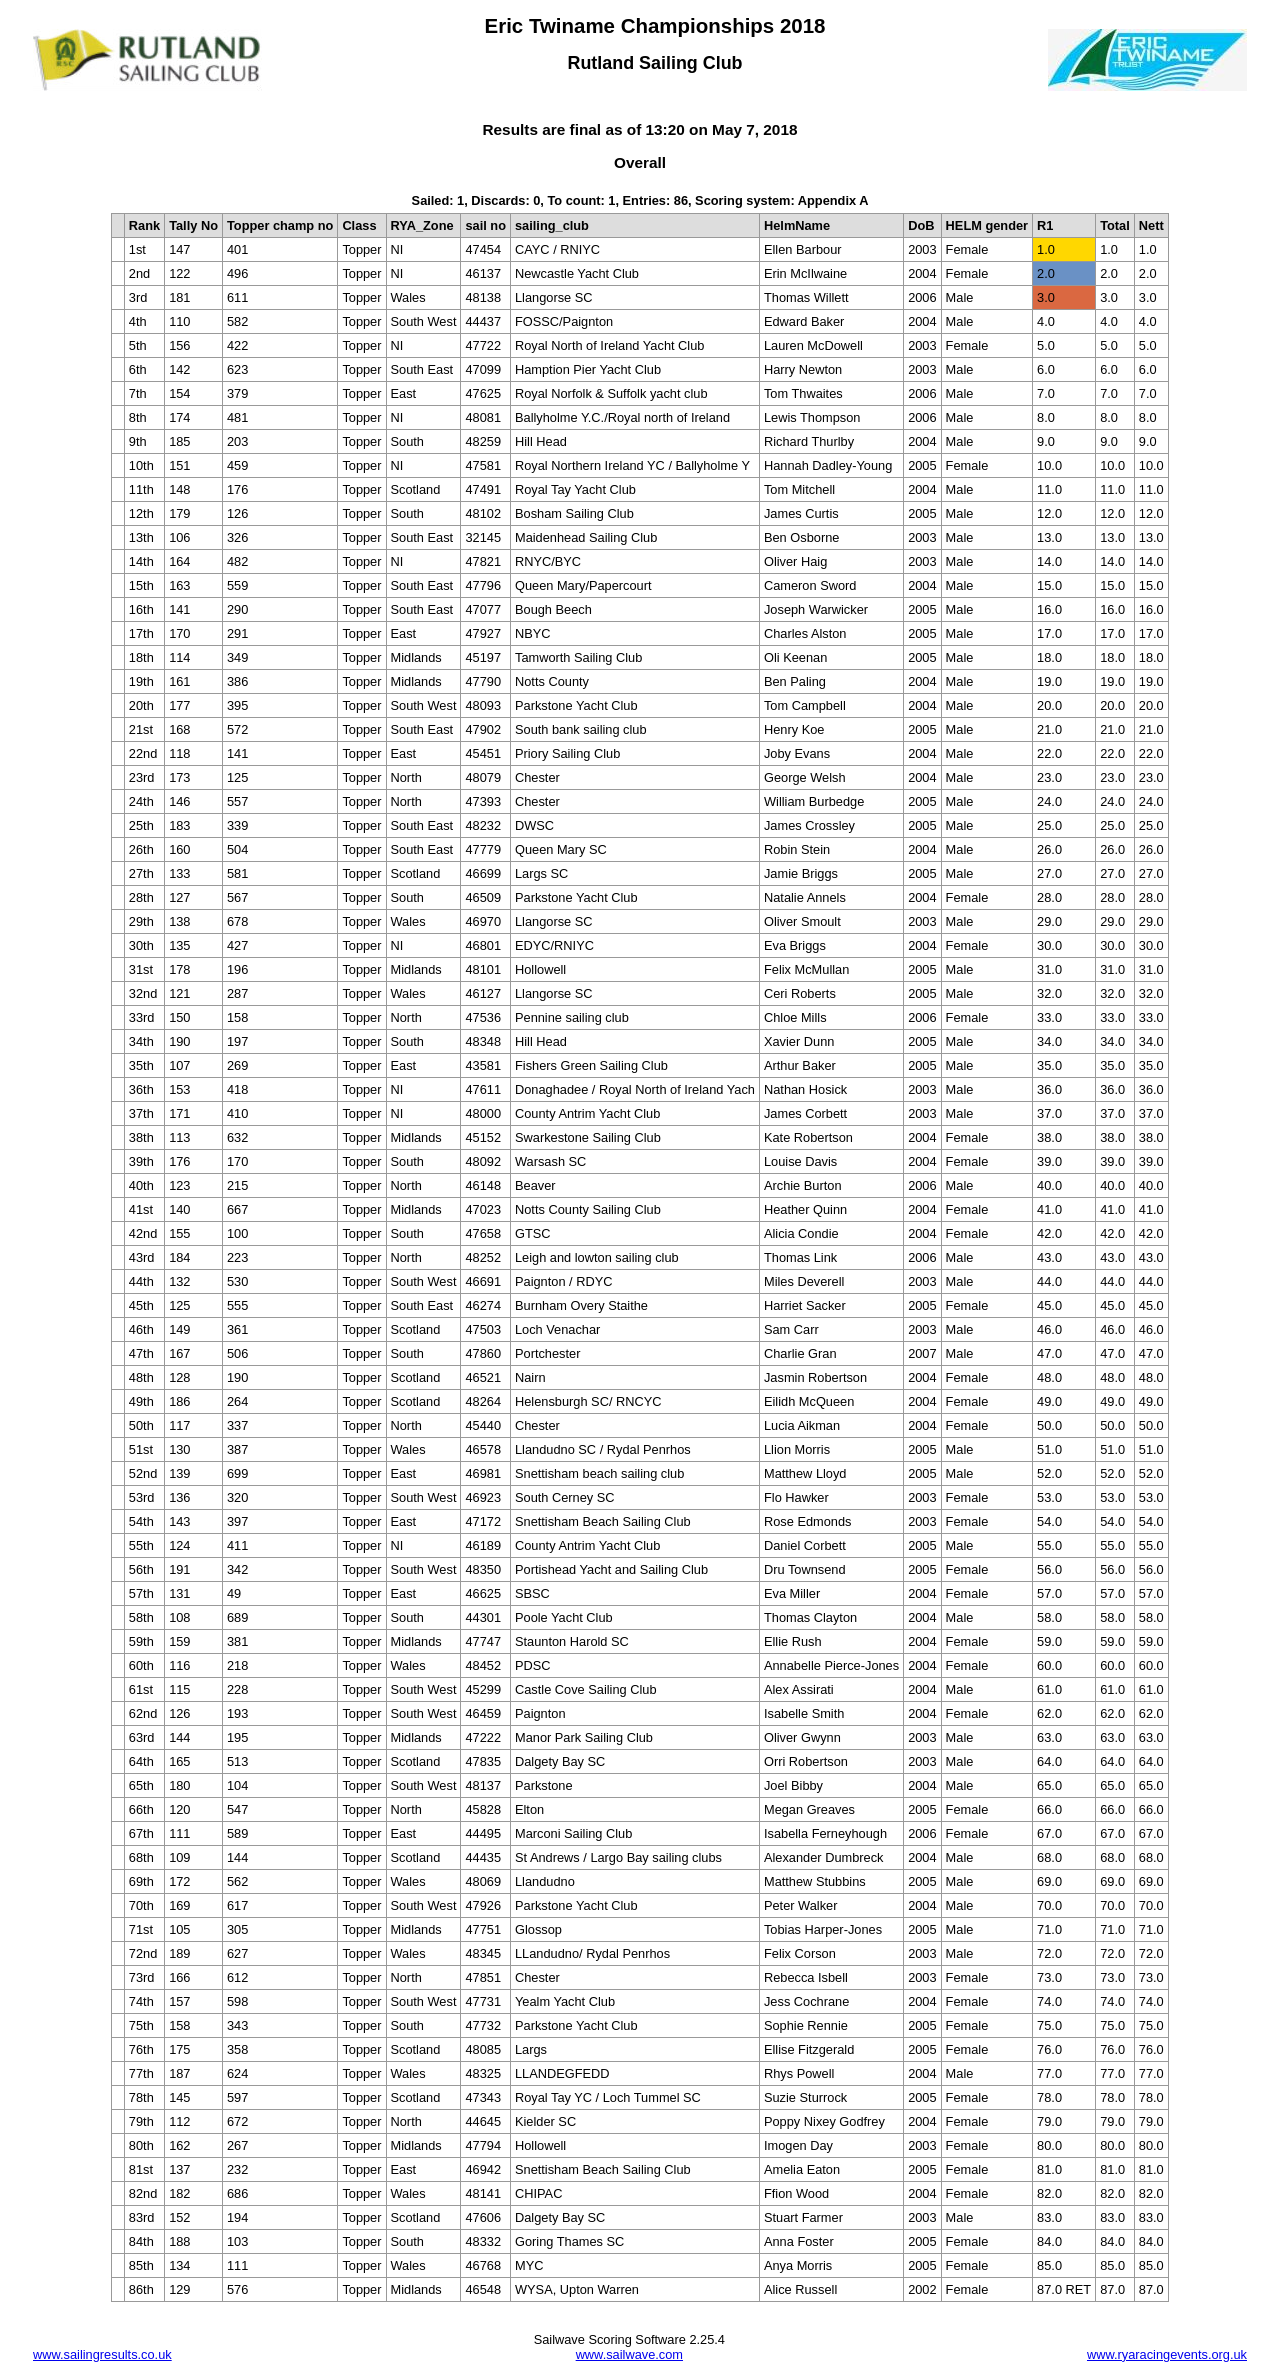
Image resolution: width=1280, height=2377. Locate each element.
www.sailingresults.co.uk (102, 2354)
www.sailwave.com (629, 2354)
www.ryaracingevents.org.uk (1167, 2354)
